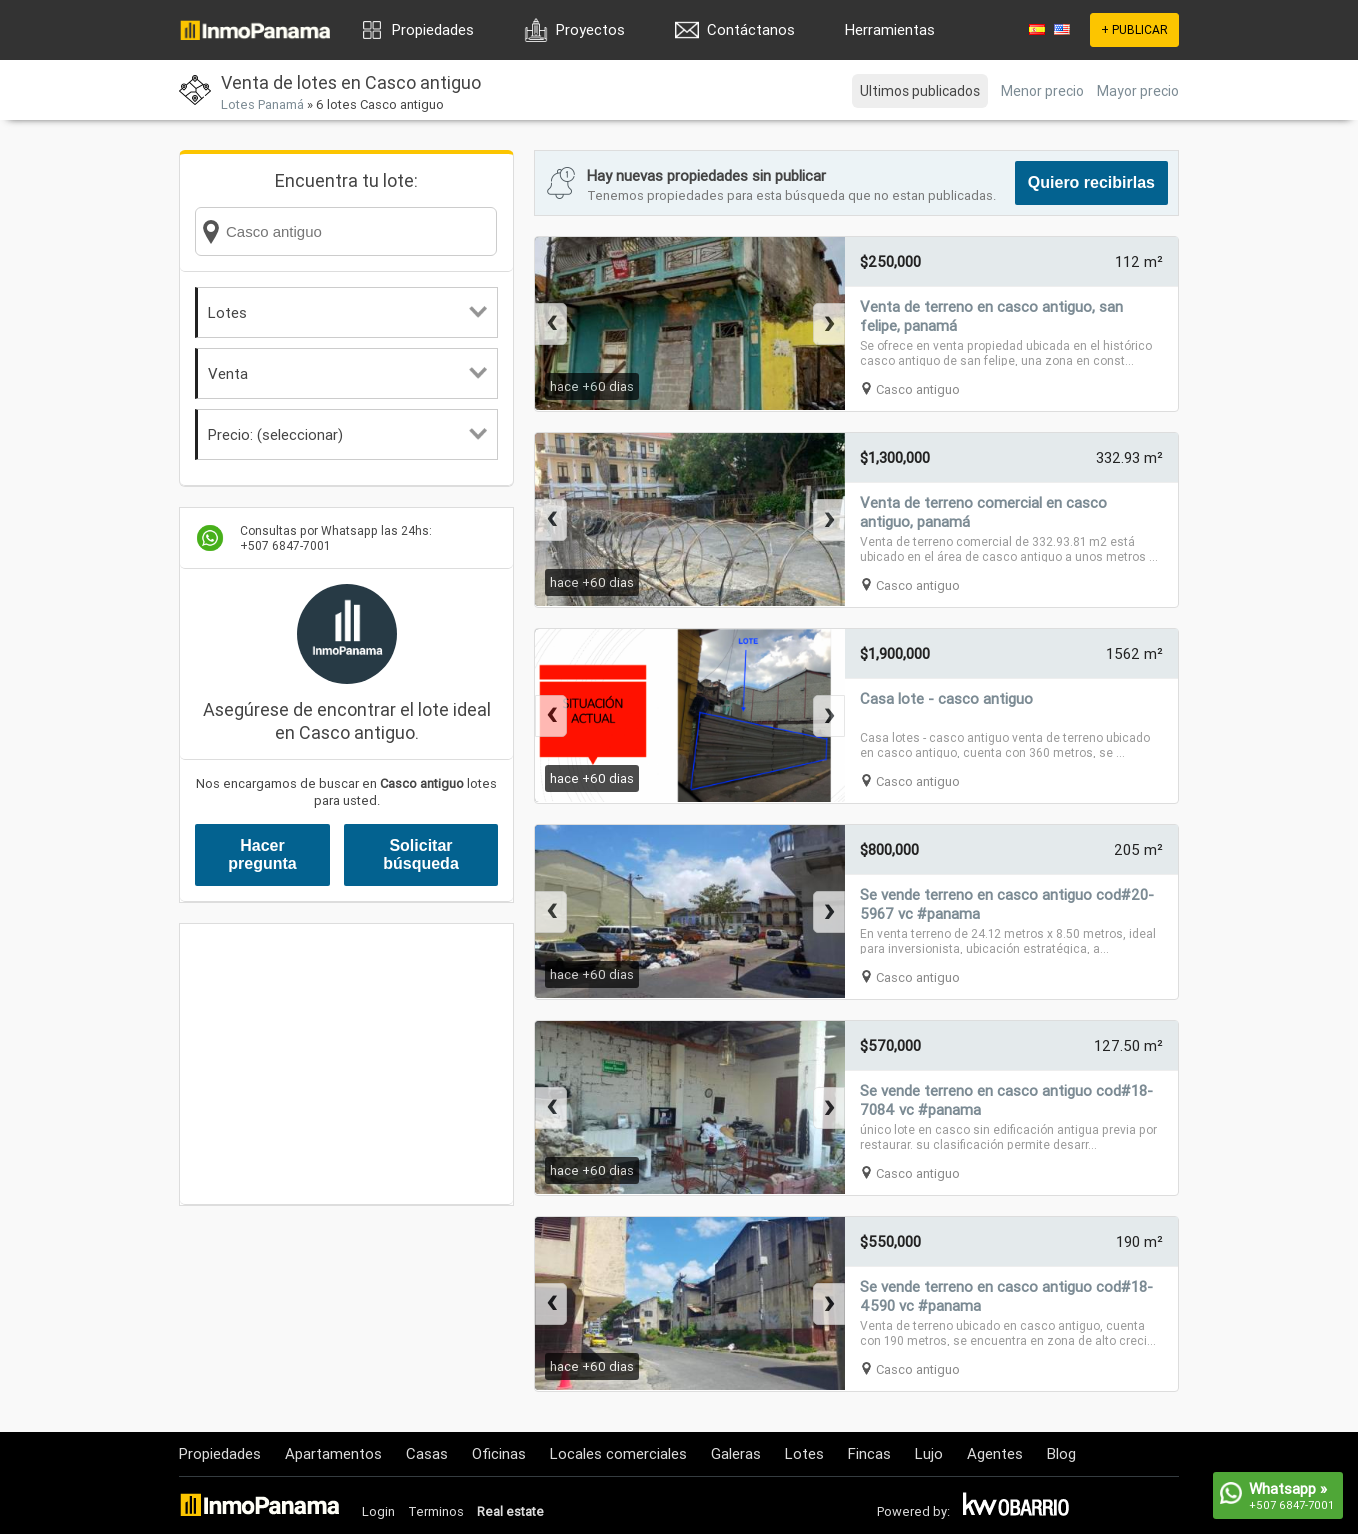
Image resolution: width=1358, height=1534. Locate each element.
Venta (347, 373)
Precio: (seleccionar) (347, 434)
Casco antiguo (918, 389)
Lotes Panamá (262, 104)
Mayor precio (1138, 91)
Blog (1061, 1453)
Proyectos (590, 29)
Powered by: (913, 1511)
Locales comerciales (618, 1453)
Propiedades (433, 29)
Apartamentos (333, 1453)
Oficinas (499, 1453)
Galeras (736, 1453)
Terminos (436, 1511)
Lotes (347, 312)
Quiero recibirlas (1091, 182)
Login (378, 1511)
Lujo (929, 1453)
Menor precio (1042, 91)
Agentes (995, 1453)
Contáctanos (751, 29)
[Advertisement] (346, 1064)
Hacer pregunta (262, 854)
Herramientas (890, 29)
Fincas (869, 1453)
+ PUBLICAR (1134, 29)
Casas (427, 1453)
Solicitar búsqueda (421, 854)
